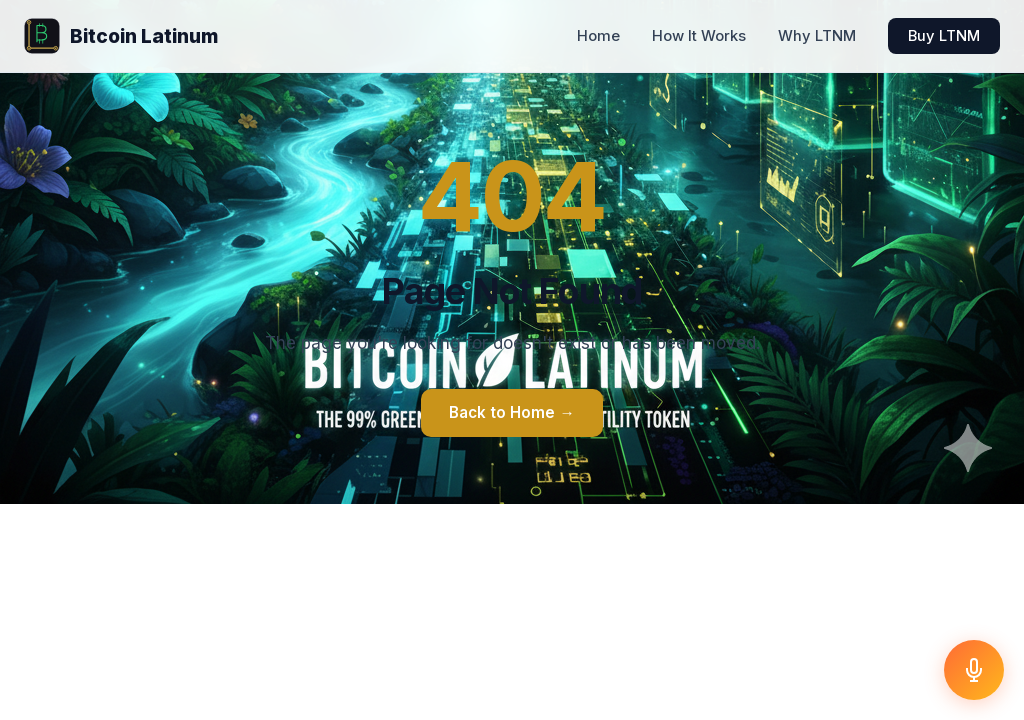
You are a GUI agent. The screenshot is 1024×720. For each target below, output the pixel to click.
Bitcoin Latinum (121, 36)
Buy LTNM (944, 36)
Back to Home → (511, 412)
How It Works (699, 36)
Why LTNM (817, 36)
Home (598, 36)
